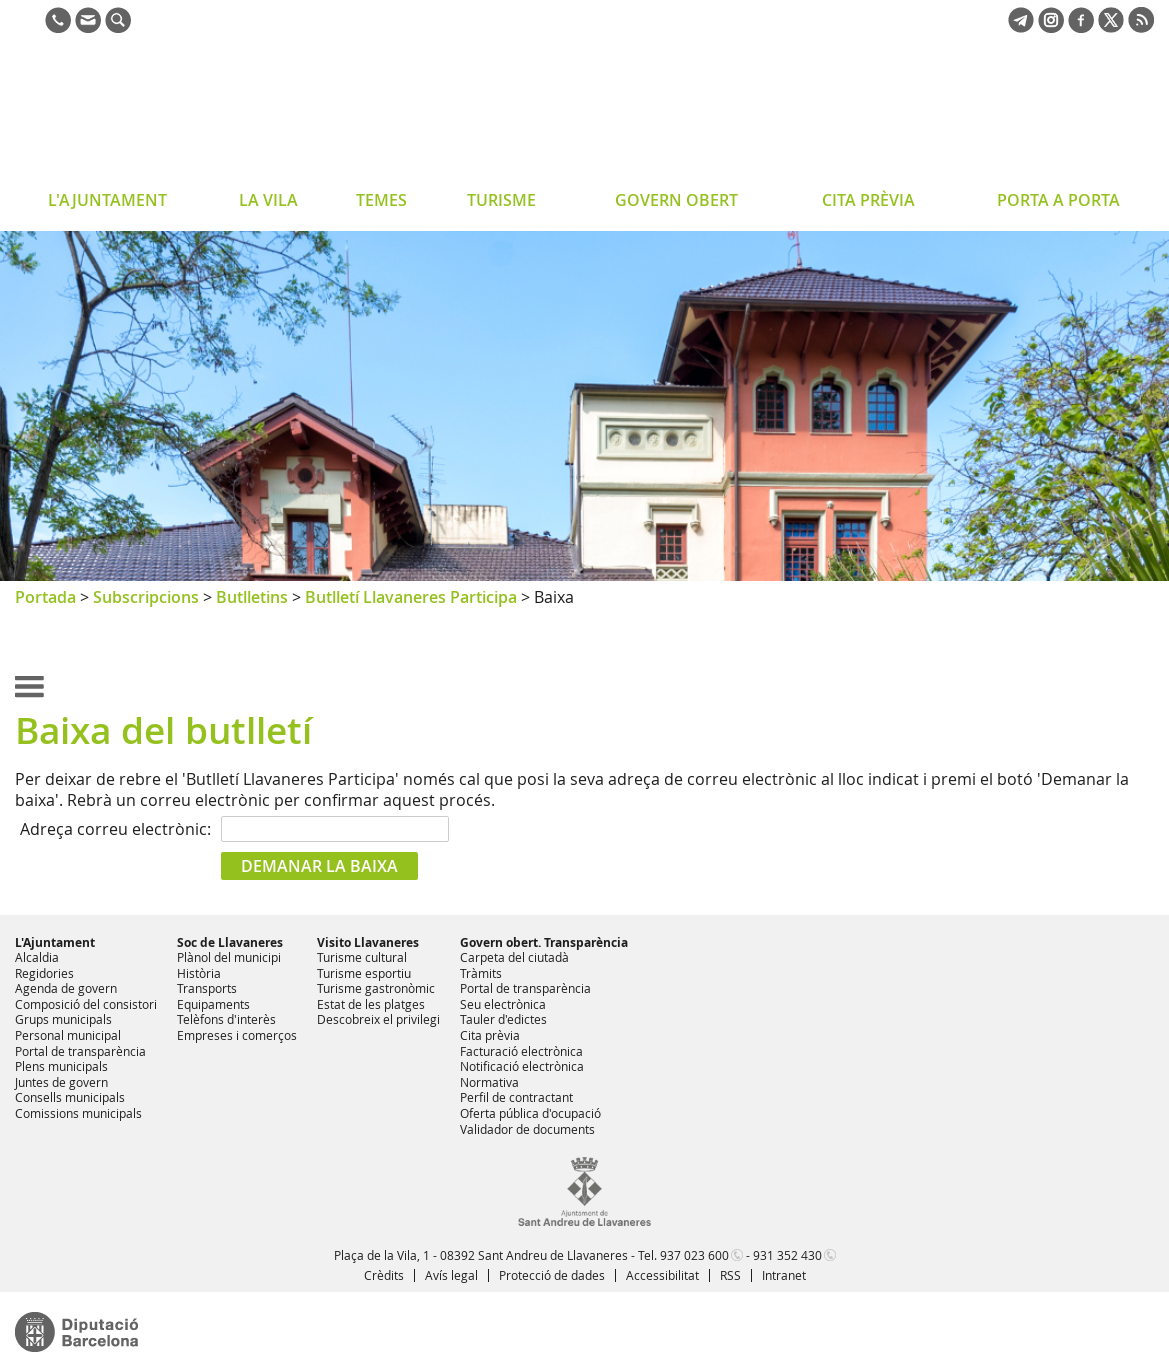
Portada (45, 597)
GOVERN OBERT (676, 200)
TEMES (381, 200)
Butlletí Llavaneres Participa (411, 597)
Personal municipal (68, 1035)
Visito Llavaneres (368, 942)
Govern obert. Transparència (544, 942)
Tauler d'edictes (503, 1019)
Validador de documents (527, 1129)
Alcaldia (37, 957)
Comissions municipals (78, 1113)
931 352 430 (787, 1255)
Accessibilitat (662, 1275)
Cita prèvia (490, 1035)
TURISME (501, 200)
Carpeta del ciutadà (514, 957)
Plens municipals (61, 1066)
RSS (730, 1275)
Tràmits (481, 973)
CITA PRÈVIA (868, 200)
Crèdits (384, 1275)
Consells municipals (70, 1097)
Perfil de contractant (516, 1097)
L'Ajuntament (55, 942)
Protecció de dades (552, 1275)
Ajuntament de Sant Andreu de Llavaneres (174, 114)
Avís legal (451, 1275)
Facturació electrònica (521, 1051)
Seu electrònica (503, 1004)
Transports (207, 988)
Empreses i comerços (237, 1035)
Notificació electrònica (522, 1066)
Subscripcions (146, 597)
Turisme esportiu (364, 973)
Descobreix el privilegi (378, 1019)
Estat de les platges (371, 1004)
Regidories (44, 973)
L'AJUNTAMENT (107, 200)
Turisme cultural (362, 957)
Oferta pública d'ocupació (530, 1113)
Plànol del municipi (229, 957)
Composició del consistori (86, 1004)
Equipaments (213, 1004)
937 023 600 (694, 1255)
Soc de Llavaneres (230, 942)
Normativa (489, 1082)
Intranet (784, 1275)
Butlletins (252, 597)
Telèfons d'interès (226, 1019)
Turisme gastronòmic (376, 988)
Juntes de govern (61, 1082)
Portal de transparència (80, 1051)
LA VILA (268, 200)
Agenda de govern (66, 988)
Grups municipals (63, 1019)
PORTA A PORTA (1058, 200)
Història (199, 973)
